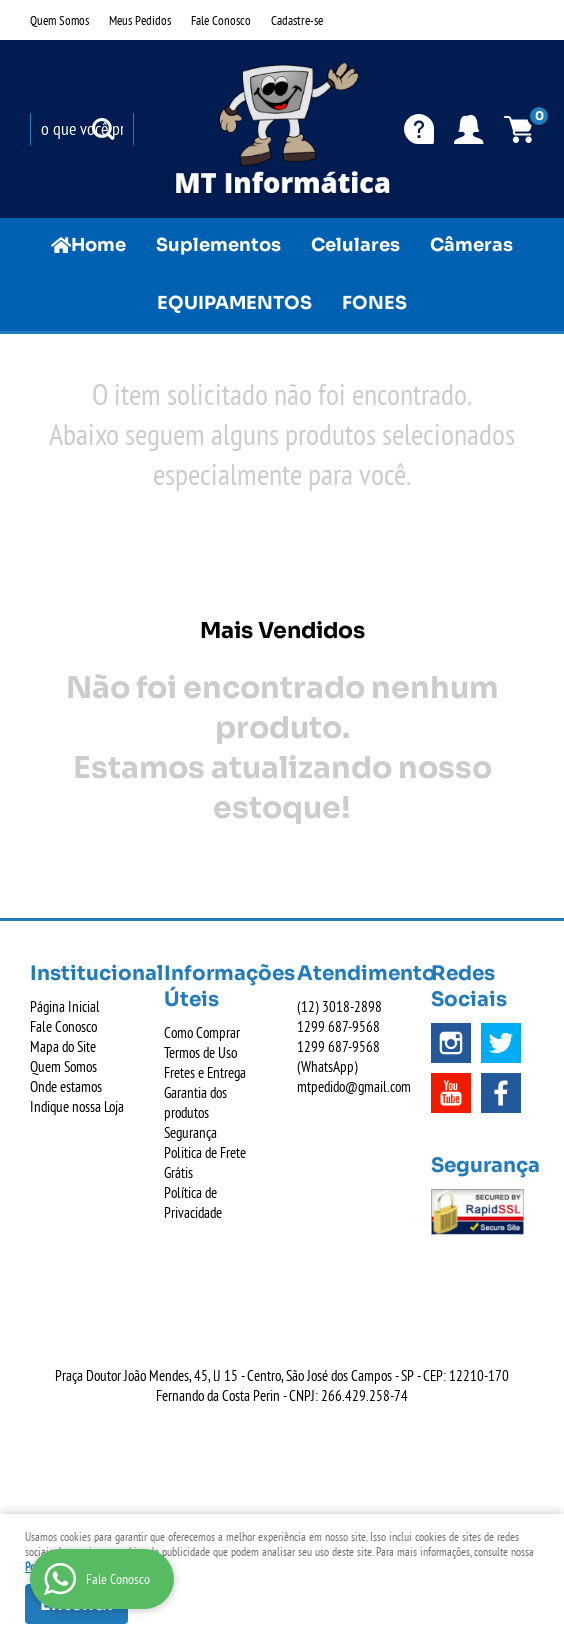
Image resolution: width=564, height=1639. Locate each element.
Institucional (82, 973)
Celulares (355, 245)
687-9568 (338, 1026)
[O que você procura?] (103, 129)
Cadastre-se (297, 20)
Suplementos (218, 245)
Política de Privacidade (193, 1202)
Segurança (190, 1132)
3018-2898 (339, 1006)
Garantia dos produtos (195, 1102)
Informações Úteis (216, 986)
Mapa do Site (63, 1046)
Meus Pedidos (140, 20)
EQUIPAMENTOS (234, 303)
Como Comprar (202, 1032)
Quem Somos (59, 20)
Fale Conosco (221, 20)
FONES (374, 303)
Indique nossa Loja (77, 1106)
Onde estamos (66, 1086)
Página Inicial (65, 1006)
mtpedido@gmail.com (354, 1086)
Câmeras (471, 245)
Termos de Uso (200, 1052)
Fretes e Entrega (205, 1072)
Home (98, 245)
